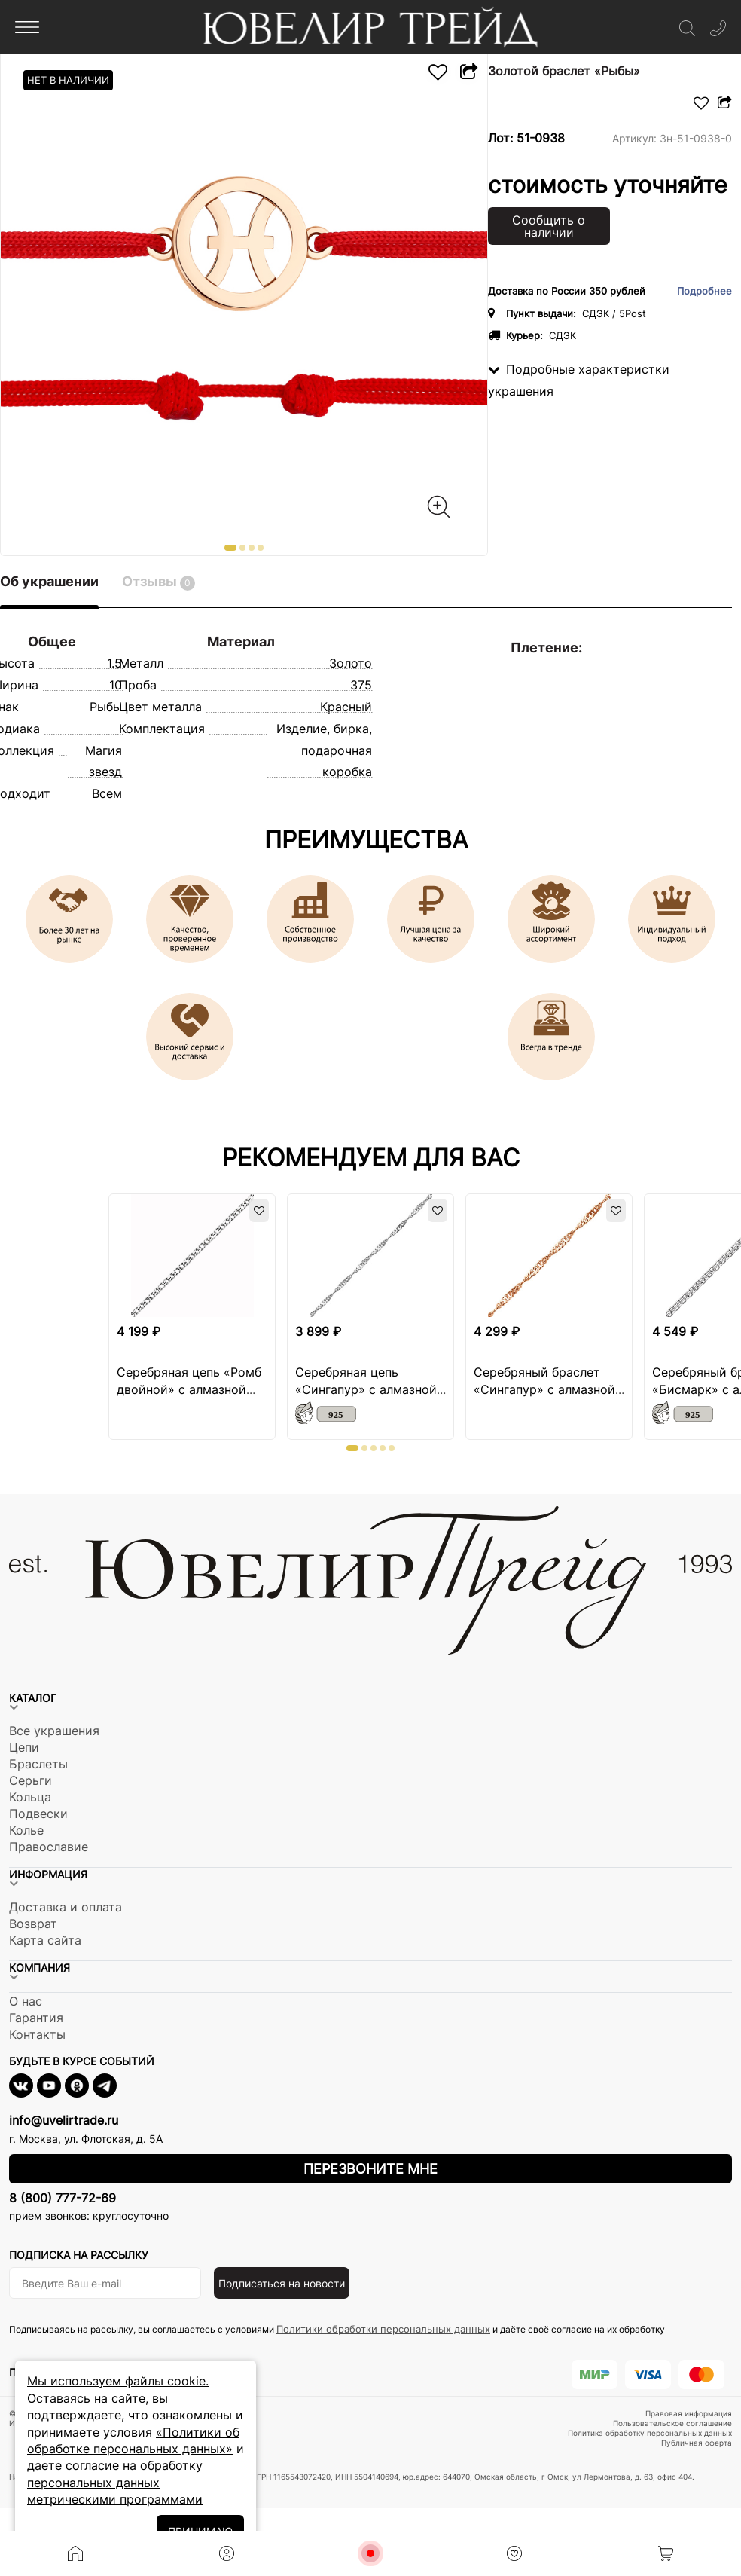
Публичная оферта (696, 2442)
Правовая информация (688, 2413)
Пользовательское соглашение (672, 2423)
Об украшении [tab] (49, 581)
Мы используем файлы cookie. (118, 2380)
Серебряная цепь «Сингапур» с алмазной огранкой (366, 1389)
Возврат (33, 1923)
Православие (48, 1846)
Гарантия (36, 2017)
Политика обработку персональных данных (650, 2432)
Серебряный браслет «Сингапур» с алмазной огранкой (544, 1389)
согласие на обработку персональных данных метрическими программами (115, 2482)
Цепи (24, 1747)
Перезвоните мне (370, 2169)
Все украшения (54, 1730)
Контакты (37, 2034)
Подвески (38, 1813)
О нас (25, 2001)
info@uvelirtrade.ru (63, 2120)
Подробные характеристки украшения (578, 380)
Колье (26, 1830)
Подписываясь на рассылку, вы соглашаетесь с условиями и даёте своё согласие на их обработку (337, 2329)
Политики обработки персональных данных (383, 2329)
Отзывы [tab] (158, 582)
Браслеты (38, 1763)
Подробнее (704, 291)
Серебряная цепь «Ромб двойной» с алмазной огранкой (189, 1389)
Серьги (30, 1780)
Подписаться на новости (281, 2283)
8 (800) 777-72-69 (62, 2197)
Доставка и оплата (65, 1906)
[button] (230, 548)
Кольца (30, 1796)
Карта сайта (45, 1940)
